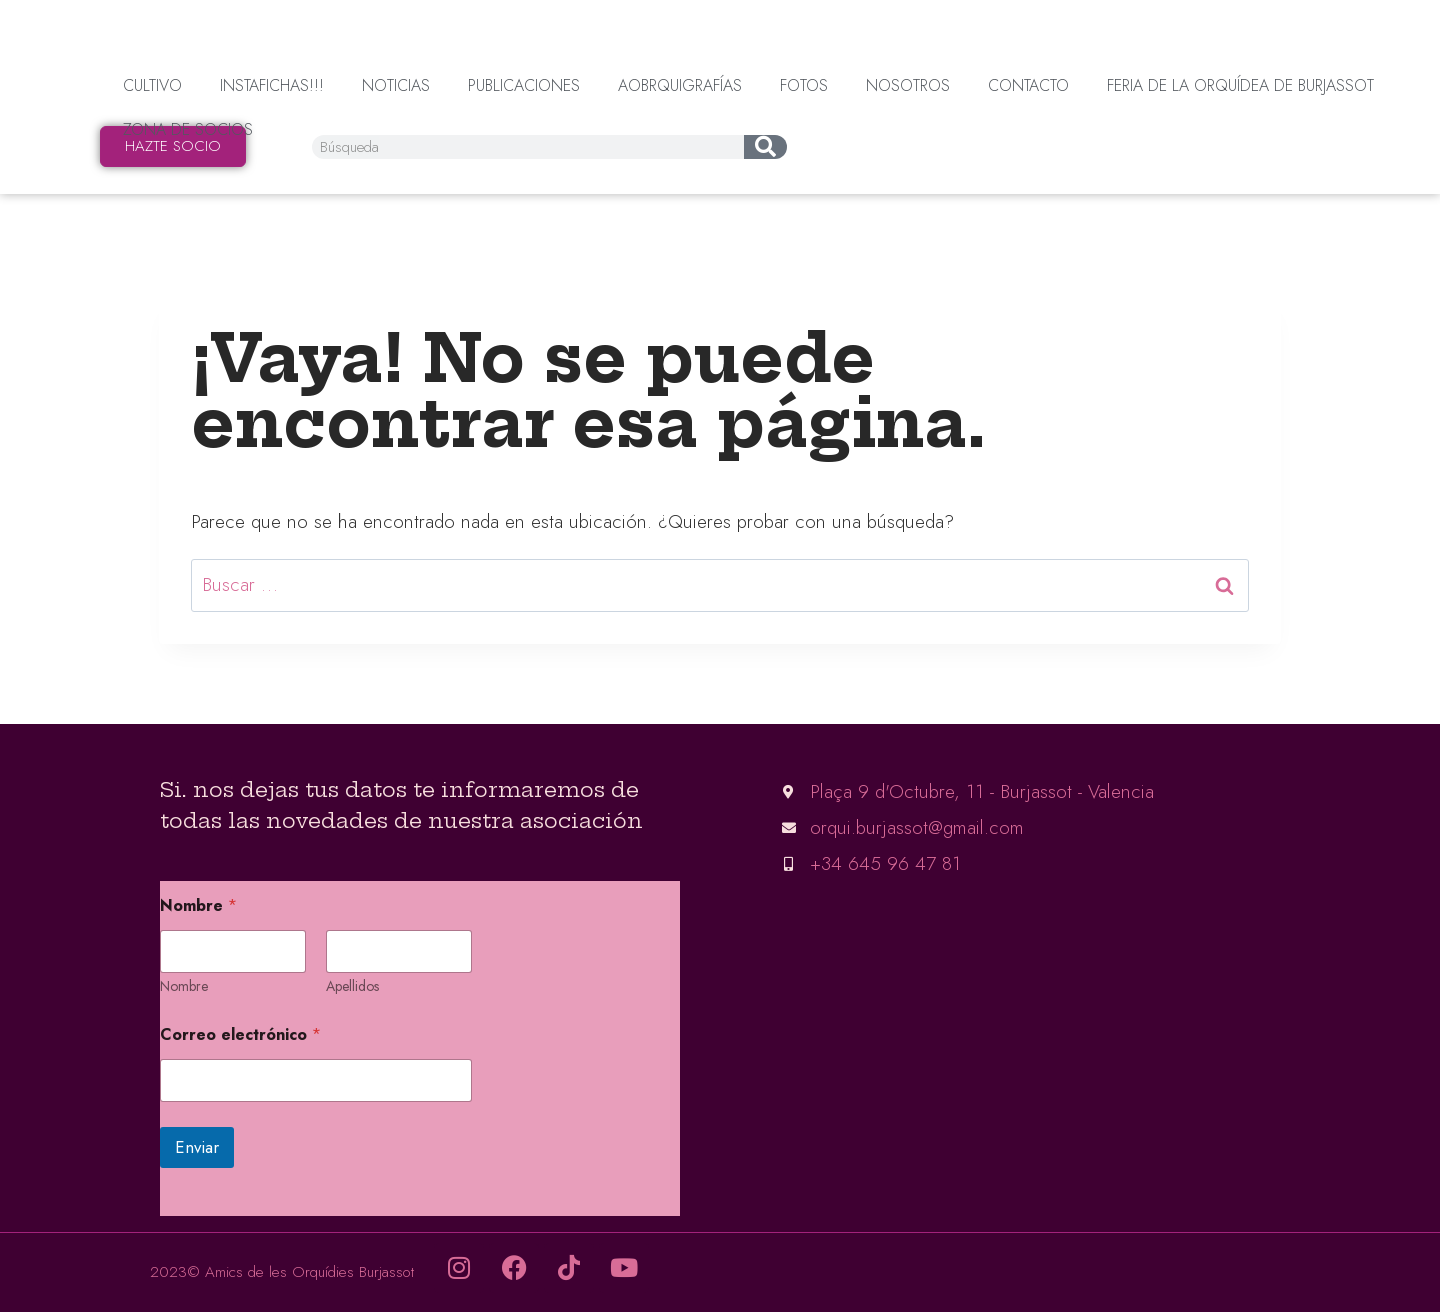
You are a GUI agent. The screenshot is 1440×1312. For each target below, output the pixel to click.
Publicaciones (524, 85)
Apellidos (352, 986)
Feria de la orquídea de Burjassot (1240, 85)
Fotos (804, 85)
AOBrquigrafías (680, 85)
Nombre (184, 986)
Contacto (1028, 85)
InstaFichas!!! (272, 85)
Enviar (197, 1147)
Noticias (396, 85)
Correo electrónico (240, 1034)
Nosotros (908, 85)
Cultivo (152, 85)
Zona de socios (188, 129)
